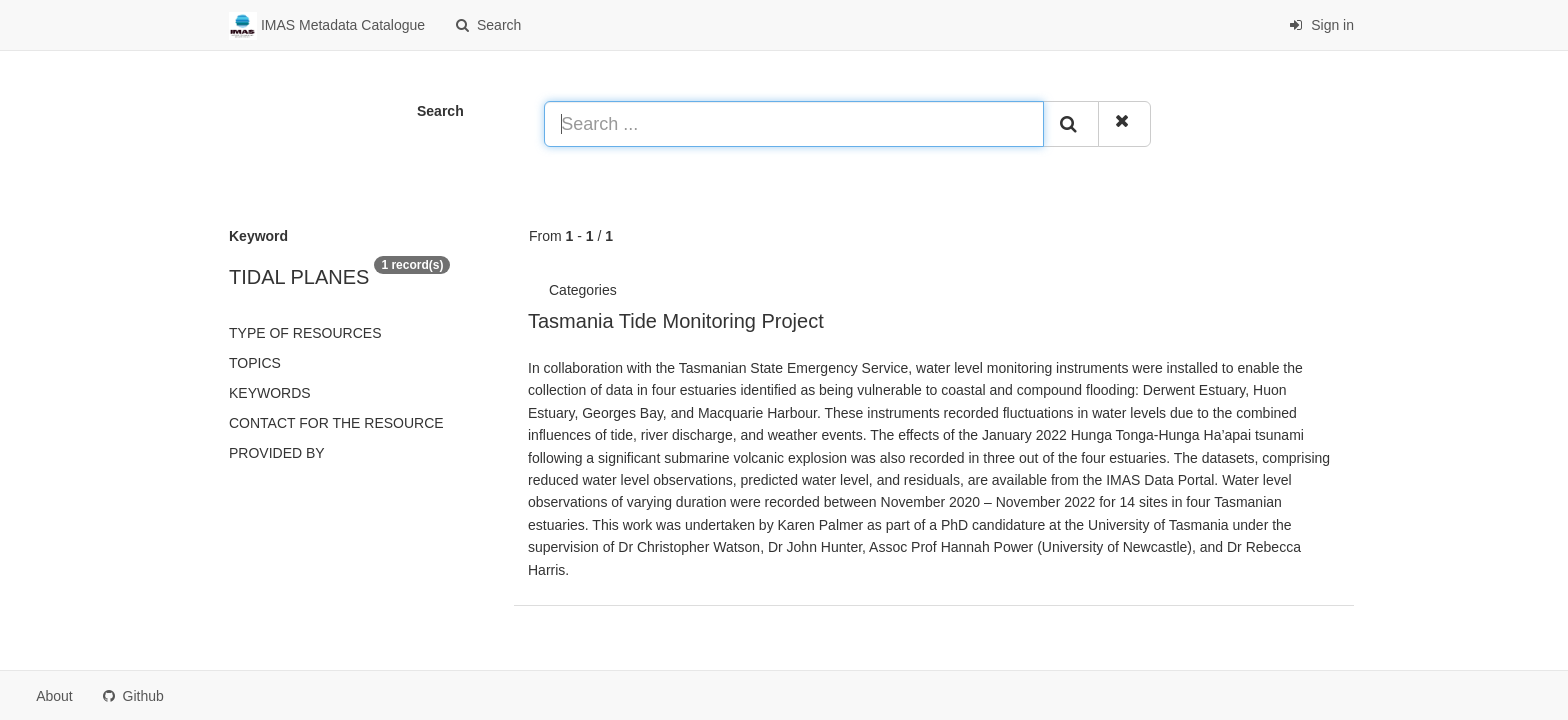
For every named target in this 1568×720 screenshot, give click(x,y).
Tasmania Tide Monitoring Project (676, 321)
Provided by (277, 453)
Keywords (270, 393)
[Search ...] (794, 124)
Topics (255, 363)
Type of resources (305, 333)
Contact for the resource (336, 423)
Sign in (1321, 25)
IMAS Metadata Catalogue (327, 26)
